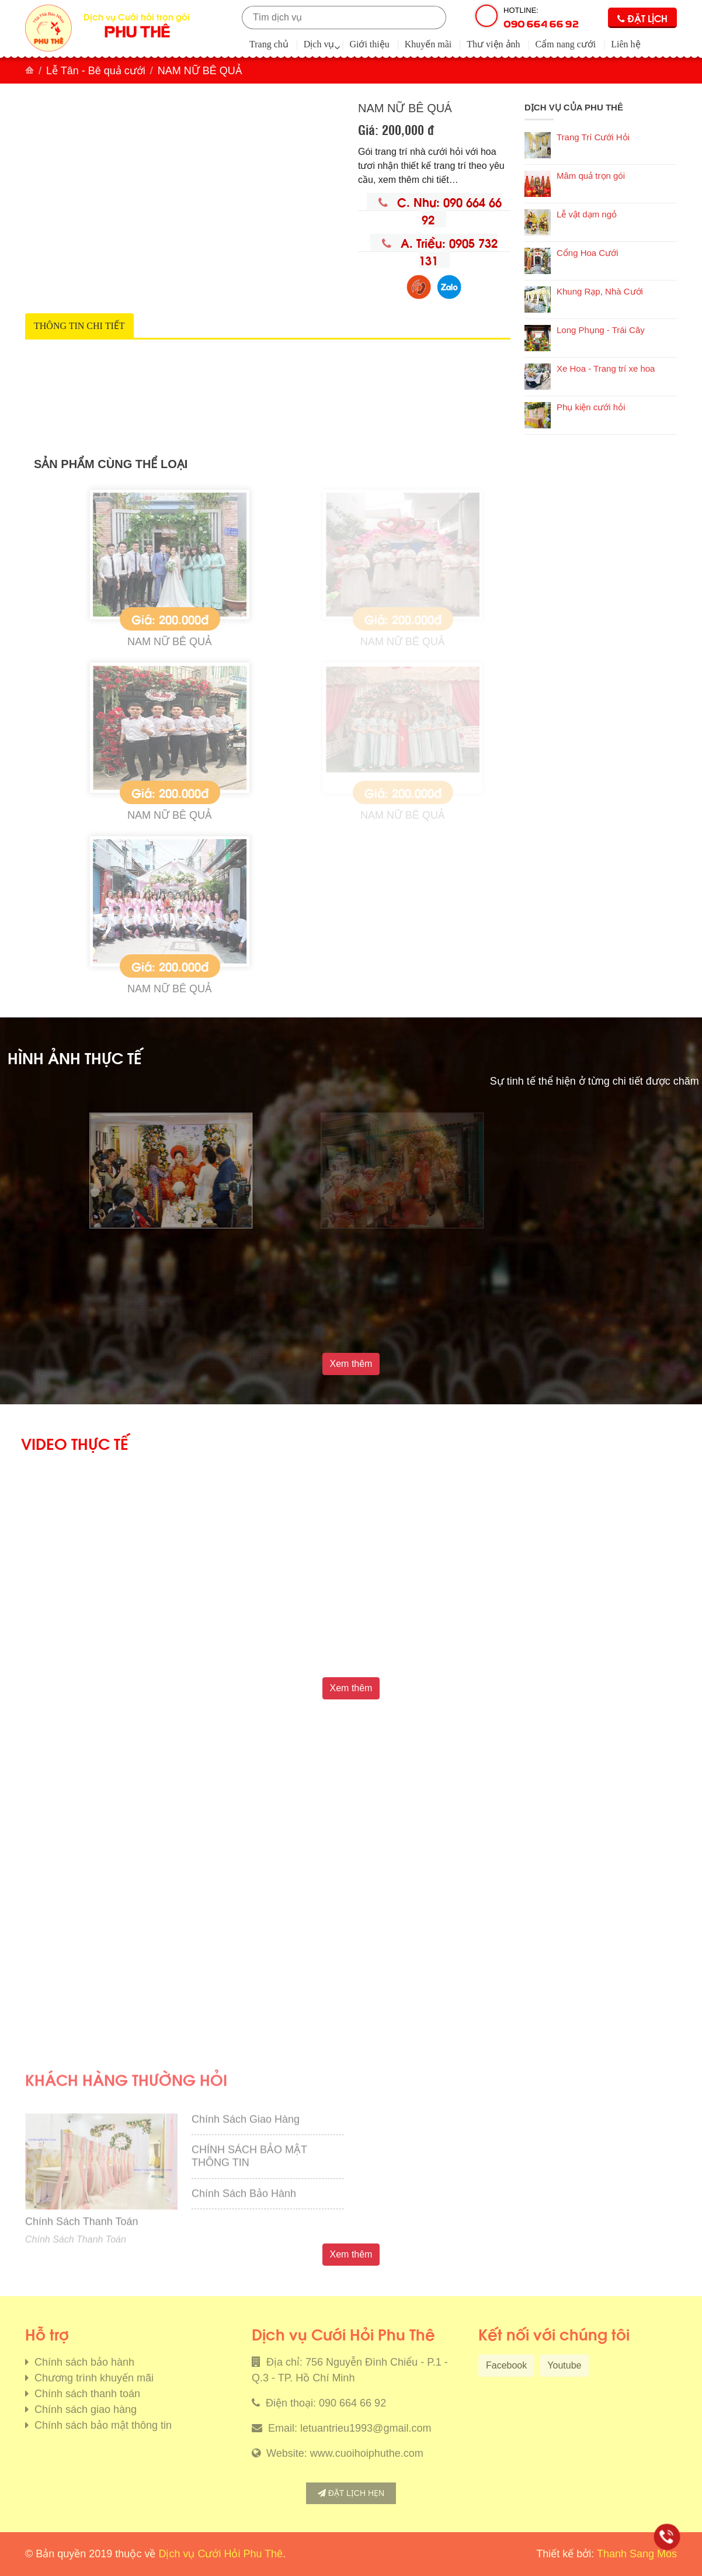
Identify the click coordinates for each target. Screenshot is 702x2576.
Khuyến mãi (428, 44)
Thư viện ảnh (493, 44)
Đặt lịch (642, 18)
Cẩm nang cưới (566, 44)
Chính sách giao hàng (84, 2409)
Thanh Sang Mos (637, 2554)
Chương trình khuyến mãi (93, 2378)
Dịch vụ (319, 44)
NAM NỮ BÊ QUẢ (260, 642)
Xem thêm (351, 1364)
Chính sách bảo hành (83, 2362)
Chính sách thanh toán (86, 2394)
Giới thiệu (369, 44)
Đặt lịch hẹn (351, 2493)
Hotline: (541, 18)
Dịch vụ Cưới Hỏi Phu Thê (220, 2554)
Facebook (506, 2365)
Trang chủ (269, 44)
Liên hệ (625, 44)
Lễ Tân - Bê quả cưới (95, 71)
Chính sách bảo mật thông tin (102, 2425)
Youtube (564, 2365)
